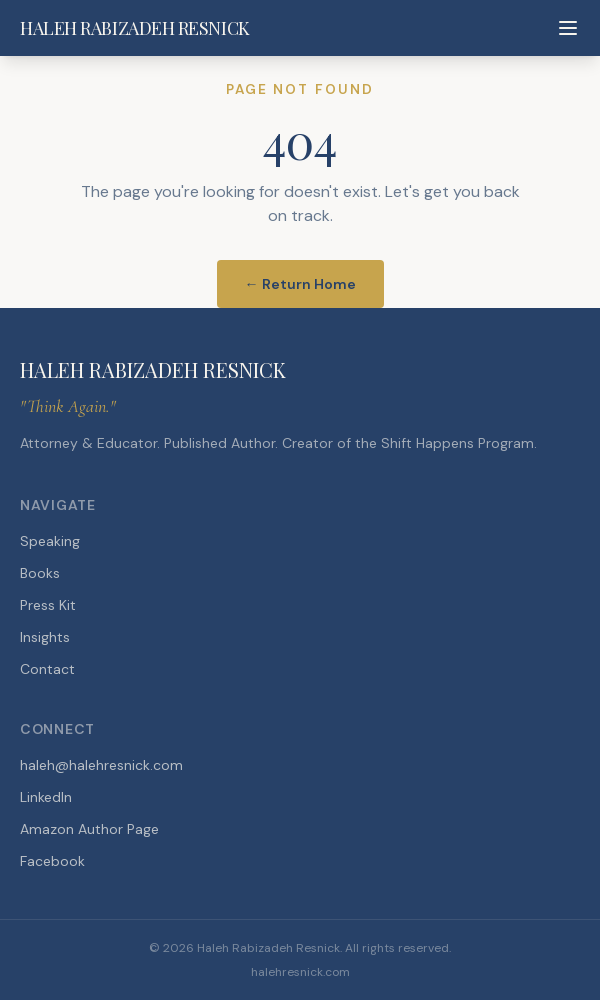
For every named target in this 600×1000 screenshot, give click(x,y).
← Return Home (300, 284)
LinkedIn (46, 797)
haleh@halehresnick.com (101, 765)
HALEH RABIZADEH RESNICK (135, 28)
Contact (47, 669)
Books (40, 573)
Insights (45, 637)
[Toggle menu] (568, 28)
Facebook (52, 861)
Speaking (50, 541)
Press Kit (48, 605)
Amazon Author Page (89, 829)
